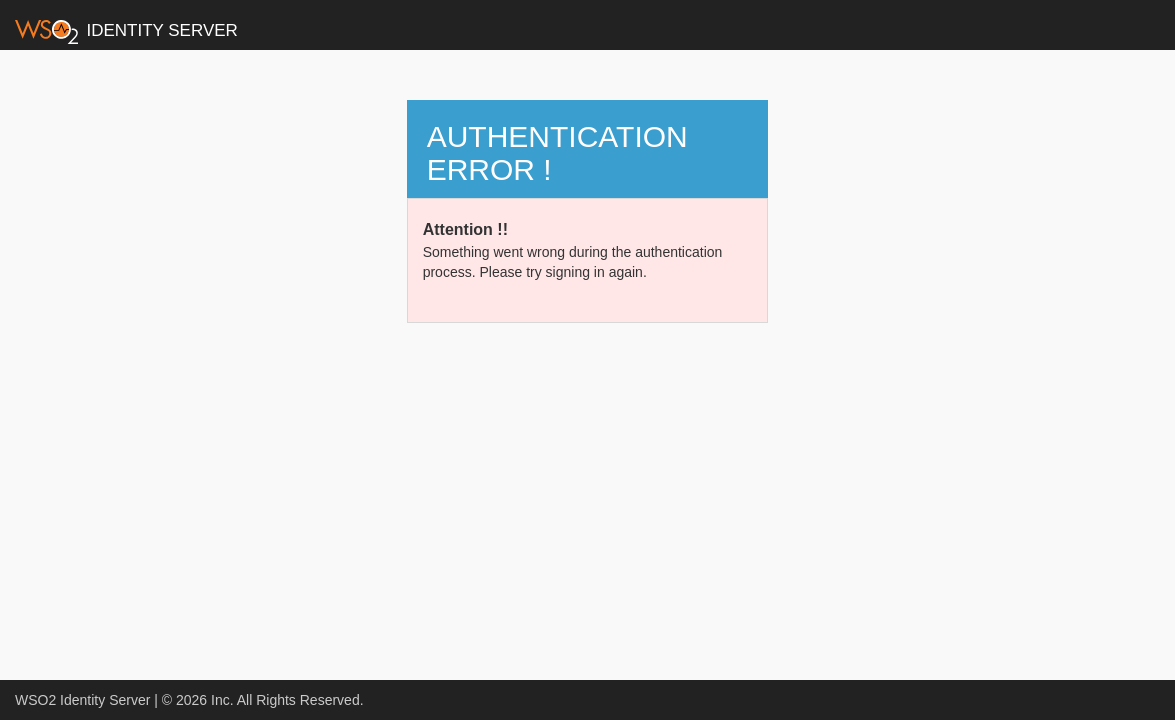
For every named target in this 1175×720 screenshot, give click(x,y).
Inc (220, 700)
